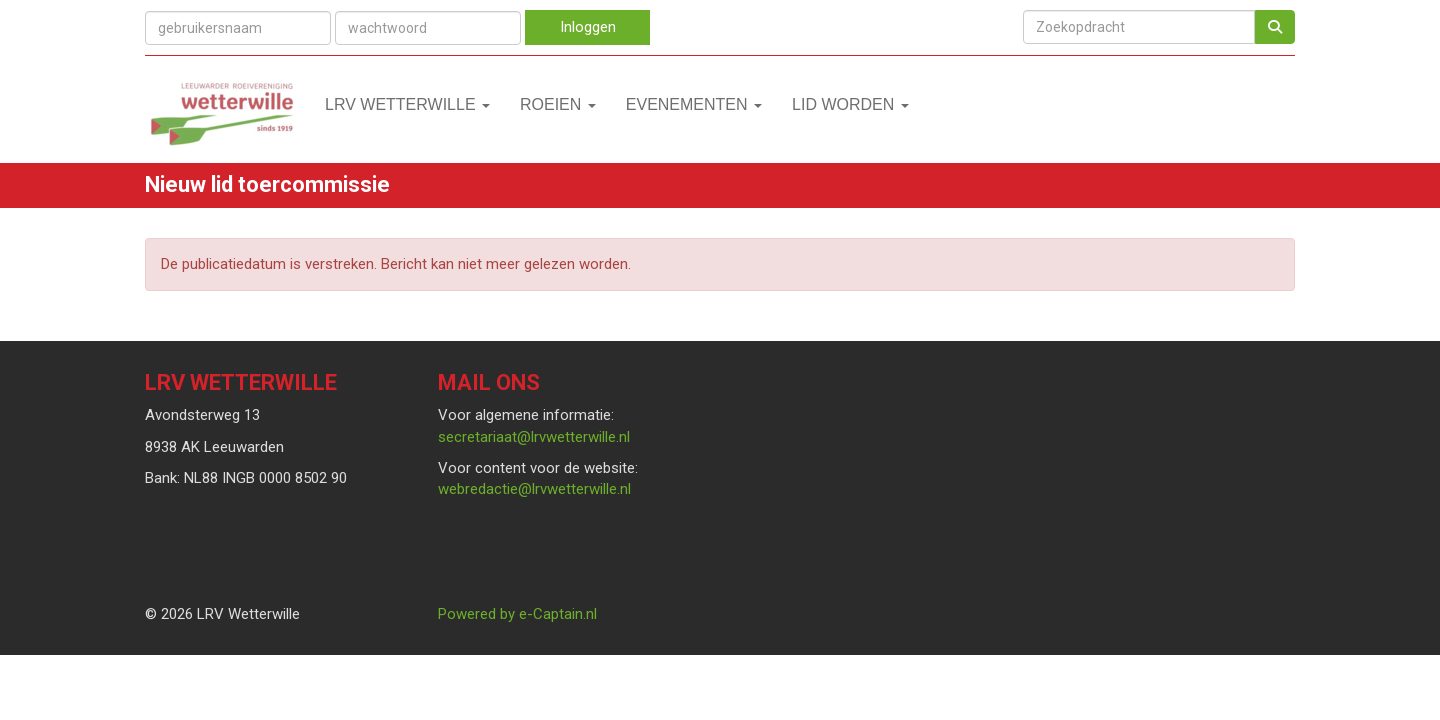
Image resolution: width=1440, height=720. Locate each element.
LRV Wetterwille (407, 104)
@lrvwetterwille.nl (534, 437)
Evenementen (694, 104)
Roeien (558, 104)
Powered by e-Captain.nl (517, 614)
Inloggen (588, 27)
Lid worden (850, 104)
